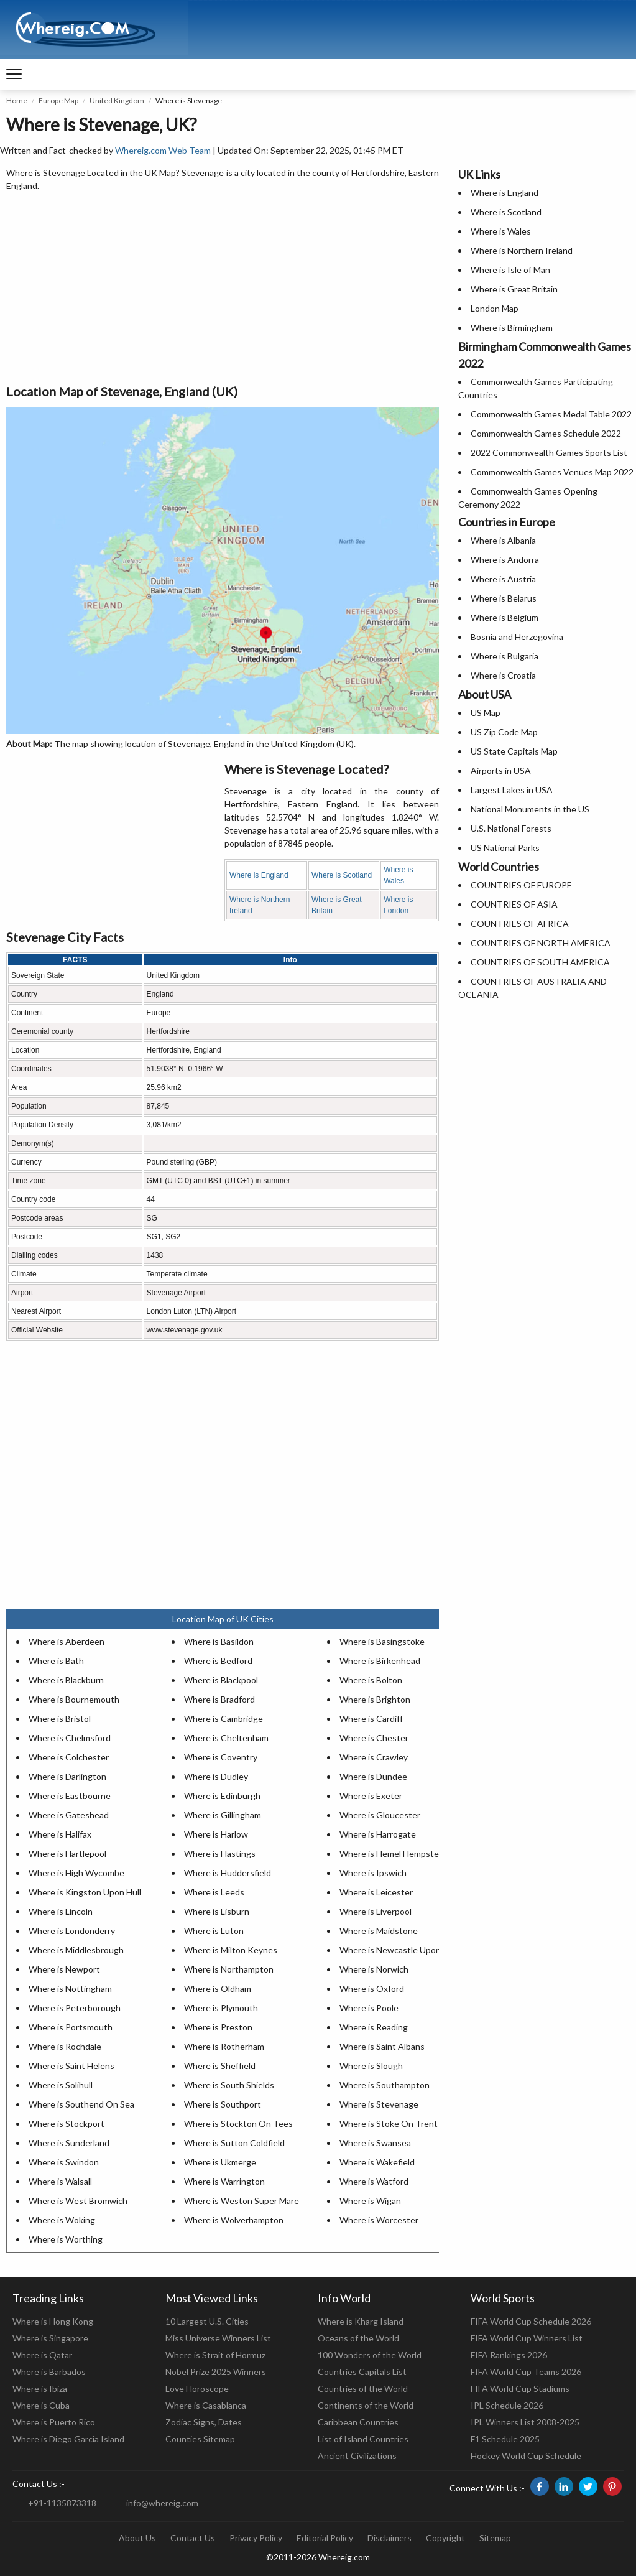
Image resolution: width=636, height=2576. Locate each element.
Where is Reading (373, 2027)
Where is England (258, 875)
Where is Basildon (219, 1641)
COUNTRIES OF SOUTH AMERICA (540, 962)
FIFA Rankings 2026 (509, 2355)
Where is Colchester (69, 1757)
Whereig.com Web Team (163, 150)
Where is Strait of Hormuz (215, 2355)
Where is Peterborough (75, 2007)
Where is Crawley (373, 1757)
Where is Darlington (67, 1776)
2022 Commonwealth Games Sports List (549, 452)
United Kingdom (117, 100)
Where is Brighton (374, 1699)
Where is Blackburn (66, 1680)
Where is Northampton (229, 1969)
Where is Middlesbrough (76, 1950)
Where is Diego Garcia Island (68, 2439)
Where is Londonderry (72, 1930)
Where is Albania (503, 540)
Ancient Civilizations (357, 2455)
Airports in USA (501, 770)
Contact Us (192, 2537)
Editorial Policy (325, 2537)
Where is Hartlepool (67, 1853)
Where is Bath (56, 1660)
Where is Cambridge (223, 1718)
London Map (494, 308)
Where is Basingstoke (382, 1641)
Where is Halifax (60, 1834)
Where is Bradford (219, 1699)
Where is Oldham (217, 1988)
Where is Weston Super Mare (241, 2200)
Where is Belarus (504, 598)
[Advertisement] (222, 289)
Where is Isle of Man (510, 269)
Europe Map (58, 100)
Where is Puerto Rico (53, 2422)
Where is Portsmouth (71, 2027)
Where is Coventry (220, 1757)
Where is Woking (62, 2220)
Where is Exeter (370, 1795)
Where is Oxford (371, 1988)
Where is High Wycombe (76, 1872)
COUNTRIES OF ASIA (514, 904)
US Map (485, 712)
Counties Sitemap (200, 2439)
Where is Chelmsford (70, 1737)
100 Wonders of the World (370, 2355)
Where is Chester (373, 1737)
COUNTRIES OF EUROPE (521, 885)
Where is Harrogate (377, 1834)
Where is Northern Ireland (522, 250)
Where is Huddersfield (227, 1872)
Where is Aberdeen (66, 1641)
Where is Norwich (373, 1969)
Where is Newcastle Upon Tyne (401, 1950)
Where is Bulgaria (504, 656)
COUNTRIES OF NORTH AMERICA (541, 942)
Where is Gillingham (222, 1815)
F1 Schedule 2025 (505, 2439)
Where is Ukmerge (220, 2162)
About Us (137, 2537)
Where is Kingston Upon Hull (85, 1892)
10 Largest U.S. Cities (207, 2321)
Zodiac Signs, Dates (203, 2422)
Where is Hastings (220, 1853)
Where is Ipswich (373, 1872)
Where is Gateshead (69, 1815)
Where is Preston (218, 2027)
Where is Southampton (384, 2085)
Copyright (445, 2537)
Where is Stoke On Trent (388, 2123)
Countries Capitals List (362, 2371)
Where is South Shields (229, 2085)
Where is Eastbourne (70, 1795)
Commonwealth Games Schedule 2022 (546, 433)
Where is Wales (501, 231)
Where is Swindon (64, 2162)
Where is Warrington (224, 2181)
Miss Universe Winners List (218, 2338)
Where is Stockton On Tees (238, 2123)
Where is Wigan (370, 2200)
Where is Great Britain (514, 289)
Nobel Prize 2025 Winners (215, 2371)
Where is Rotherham (224, 2046)
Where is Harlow (216, 1834)
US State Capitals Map (514, 751)
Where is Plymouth (221, 2007)
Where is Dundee (373, 1776)
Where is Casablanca (205, 2405)
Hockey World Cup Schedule (526, 2455)
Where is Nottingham (70, 1988)
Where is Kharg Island (360, 2321)
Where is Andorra (505, 559)
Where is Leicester (376, 1892)
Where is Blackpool (221, 1680)
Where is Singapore (50, 2338)
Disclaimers (389, 2537)
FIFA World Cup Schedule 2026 (531, 2321)
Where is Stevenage (378, 2104)
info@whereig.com (162, 2503)
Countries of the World (363, 2388)
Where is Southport (222, 2104)
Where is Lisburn (216, 1911)
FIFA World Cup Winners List (527, 2338)
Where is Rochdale (65, 2046)
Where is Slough (371, 2065)
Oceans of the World (358, 2338)
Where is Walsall (60, 2181)
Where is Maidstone (378, 1930)
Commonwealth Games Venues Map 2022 (552, 472)
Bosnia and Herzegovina (517, 636)
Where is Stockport (66, 2123)
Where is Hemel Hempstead (393, 1853)
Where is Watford (373, 2181)
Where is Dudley (216, 1776)
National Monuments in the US (530, 809)
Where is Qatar (42, 2355)
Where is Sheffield (220, 2065)
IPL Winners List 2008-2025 (525, 2422)
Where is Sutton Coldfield (234, 2142)
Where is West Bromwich (78, 2200)
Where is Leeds (214, 1892)
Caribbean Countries (358, 2422)
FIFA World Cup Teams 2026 (526, 2371)
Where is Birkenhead (379, 1660)
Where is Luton (214, 1930)
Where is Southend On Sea (81, 2104)
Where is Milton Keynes (230, 1950)
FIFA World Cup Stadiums (520, 2388)
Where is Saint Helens (71, 2065)
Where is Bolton (370, 1680)
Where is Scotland (341, 875)
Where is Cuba (41, 2405)
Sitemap (495, 2537)
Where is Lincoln (61, 1911)
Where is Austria (503, 579)
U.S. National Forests (511, 828)
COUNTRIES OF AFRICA (520, 923)
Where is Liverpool (375, 1911)
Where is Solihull (61, 2085)
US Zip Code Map (504, 732)
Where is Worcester (378, 2220)
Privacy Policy (255, 2537)
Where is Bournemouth (74, 1699)
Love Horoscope (197, 2388)
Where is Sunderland (69, 2142)
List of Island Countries (363, 2439)
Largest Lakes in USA (512, 789)
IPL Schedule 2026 (507, 2405)
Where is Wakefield (377, 2162)
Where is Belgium (504, 617)
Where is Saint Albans (382, 2046)
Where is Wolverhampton (233, 2220)
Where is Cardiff (371, 1718)
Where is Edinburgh (222, 1795)
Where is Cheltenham (226, 1737)
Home (16, 100)
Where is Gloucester (379, 1815)
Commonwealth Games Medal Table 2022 (551, 414)
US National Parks (505, 847)
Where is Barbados (49, 2371)
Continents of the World (365, 2405)
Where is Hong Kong (52, 2321)
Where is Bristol (60, 1718)
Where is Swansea (375, 2142)
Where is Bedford (218, 1660)
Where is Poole (369, 2007)
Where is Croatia (503, 675)
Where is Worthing (66, 2239)
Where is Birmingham (512, 327)
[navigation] (14, 74)
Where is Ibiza (39, 2388)
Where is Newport (64, 1969)
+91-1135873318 (62, 2503)
